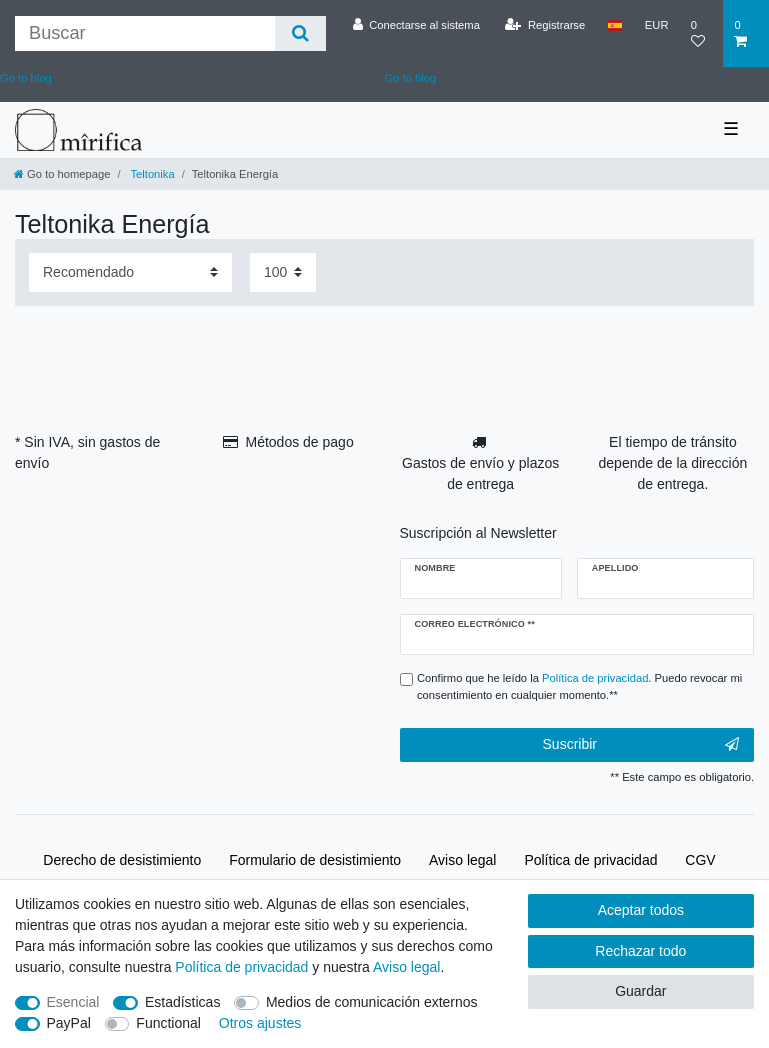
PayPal (69, 1023)
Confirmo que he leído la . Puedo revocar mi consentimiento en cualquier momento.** (579, 686)
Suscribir (641, 745)
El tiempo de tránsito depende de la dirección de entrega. (673, 463)
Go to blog (411, 78)
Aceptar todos (641, 910)
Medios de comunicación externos (372, 1002)
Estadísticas (182, 1002)
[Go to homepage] (62, 174)
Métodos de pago (299, 442)
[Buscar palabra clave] (145, 33)
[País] (614, 25)
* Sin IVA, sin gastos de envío (87, 452)
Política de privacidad (590, 860)
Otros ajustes (260, 1023)
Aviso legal (462, 860)
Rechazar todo (640, 951)
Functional (168, 1023)
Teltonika (151, 174)
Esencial (73, 1002)
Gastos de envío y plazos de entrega (480, 473)
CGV (700, 860)
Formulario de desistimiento (315, 860)
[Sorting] (130, 272)
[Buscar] (300, 33)
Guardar (640, 991)
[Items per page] (283, 272)
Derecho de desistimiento (122, 860)
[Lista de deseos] (702, 33)
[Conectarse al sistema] (416, 25)
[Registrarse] (545, 25)
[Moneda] (657, 25)
